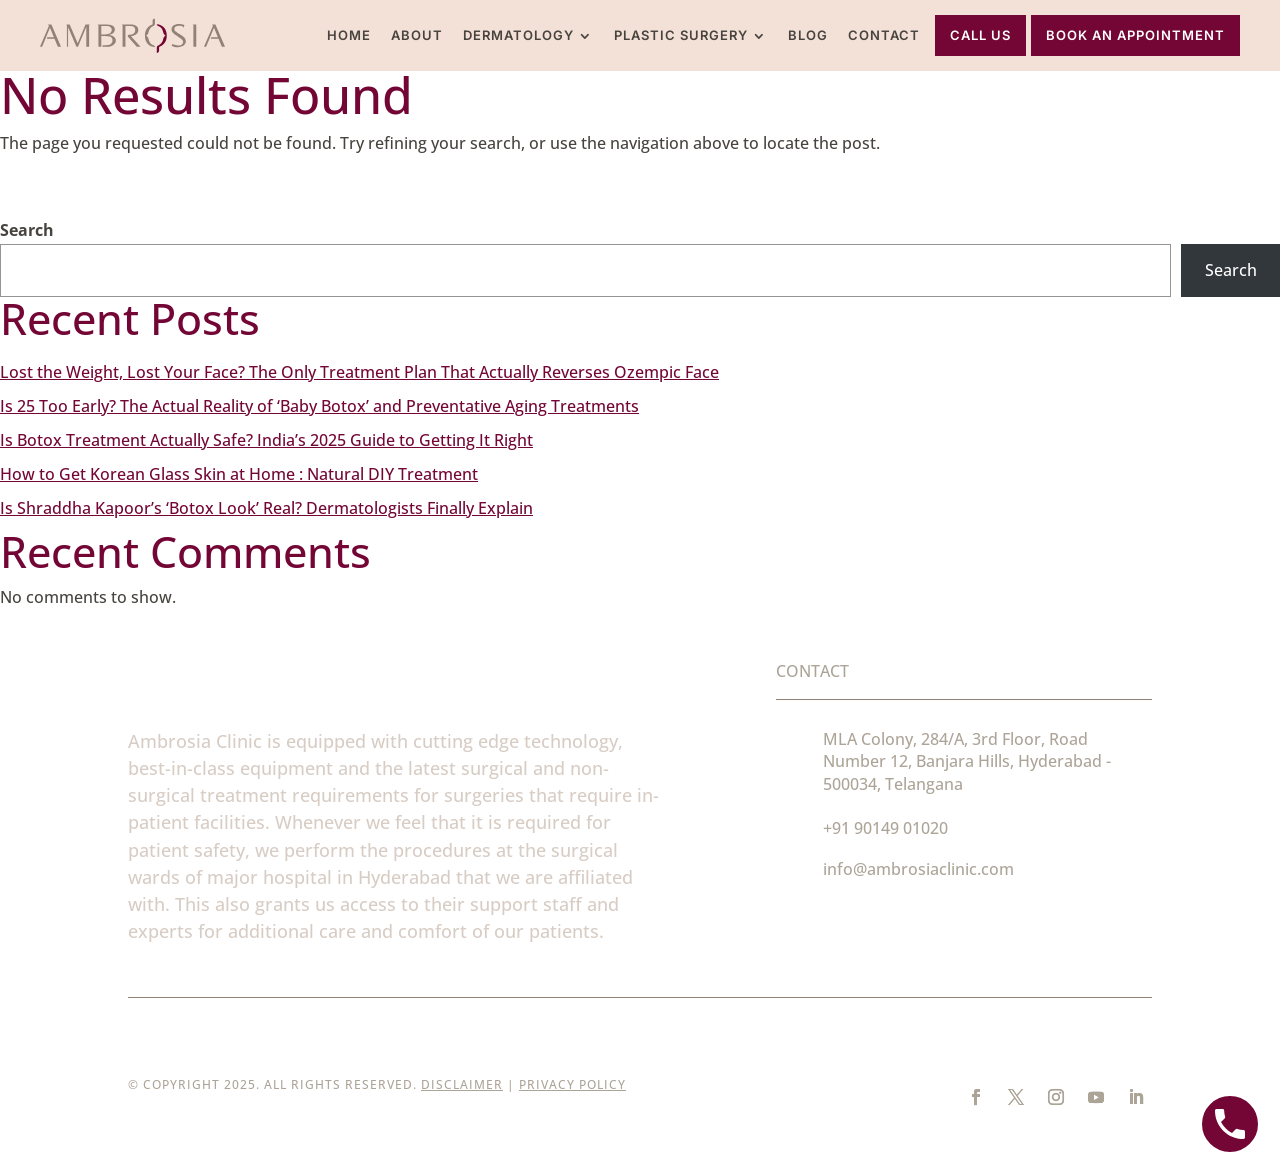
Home (349, 35)
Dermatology (518, 35)
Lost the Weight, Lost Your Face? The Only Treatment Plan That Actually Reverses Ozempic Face (359, 372)
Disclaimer (462, 1084)
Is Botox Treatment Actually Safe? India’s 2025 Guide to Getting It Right (266, 440)
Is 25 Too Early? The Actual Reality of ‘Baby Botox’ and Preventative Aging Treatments (319, 406)
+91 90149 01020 (885, 828)
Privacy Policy (572, 1084)
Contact (884, 35)
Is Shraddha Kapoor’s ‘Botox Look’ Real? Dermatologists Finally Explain (266, 508)
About (417, 35)
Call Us (980, 35)
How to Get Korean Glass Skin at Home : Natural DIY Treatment (239, 474)
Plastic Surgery (681, 35)
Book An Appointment (1135, 35)
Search (27, 230)
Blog (808, 35)
